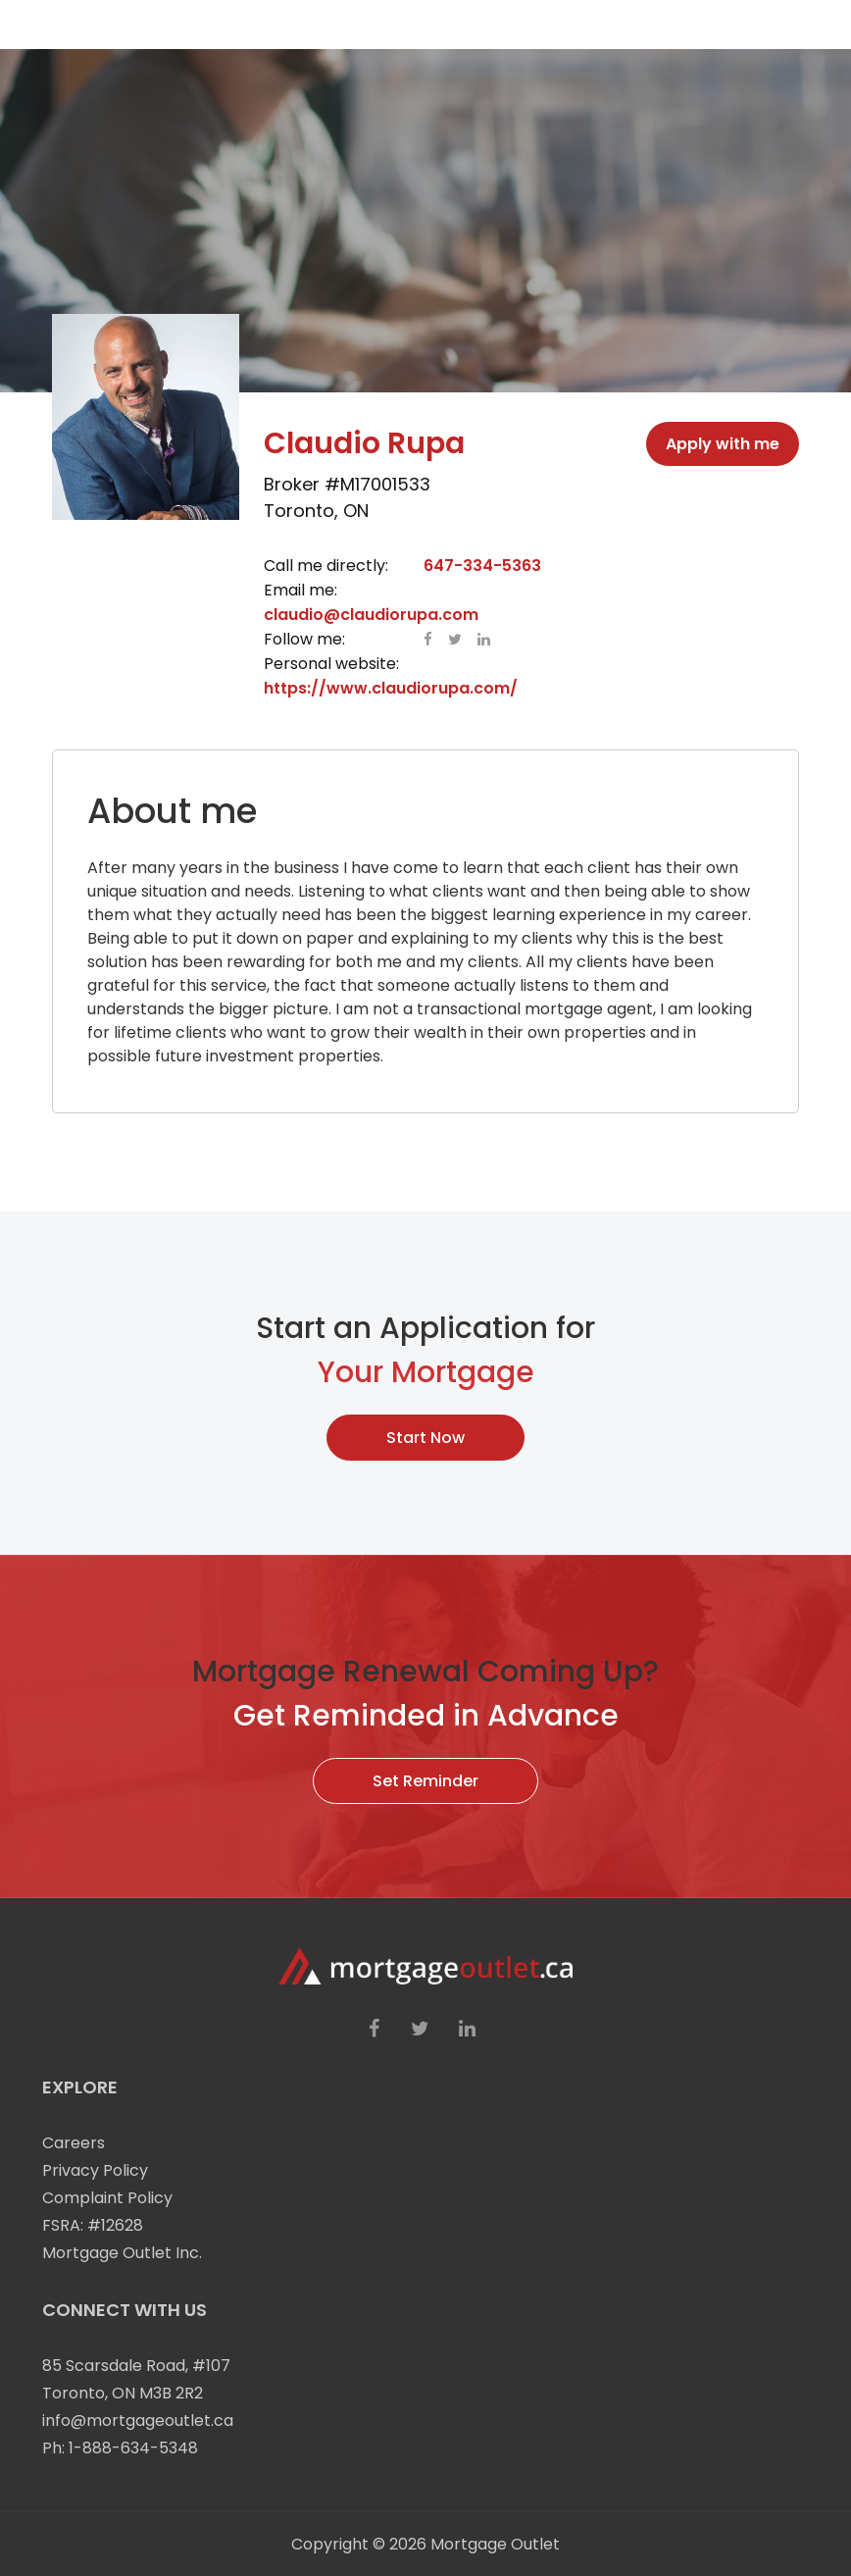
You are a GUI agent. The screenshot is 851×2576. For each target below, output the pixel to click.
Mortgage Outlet (495, 2544)
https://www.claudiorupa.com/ (391, 688)
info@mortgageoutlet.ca (137, 2420)
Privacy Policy (95, 2170)
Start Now (425, 1437)
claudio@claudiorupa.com (371, 614)
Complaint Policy (107, 2198)
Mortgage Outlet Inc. (122, 2252)
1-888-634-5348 (133, 2448)
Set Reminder (425, 1781)
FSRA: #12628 (92, 2225)
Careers (73, 2143)
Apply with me (722, 444)
